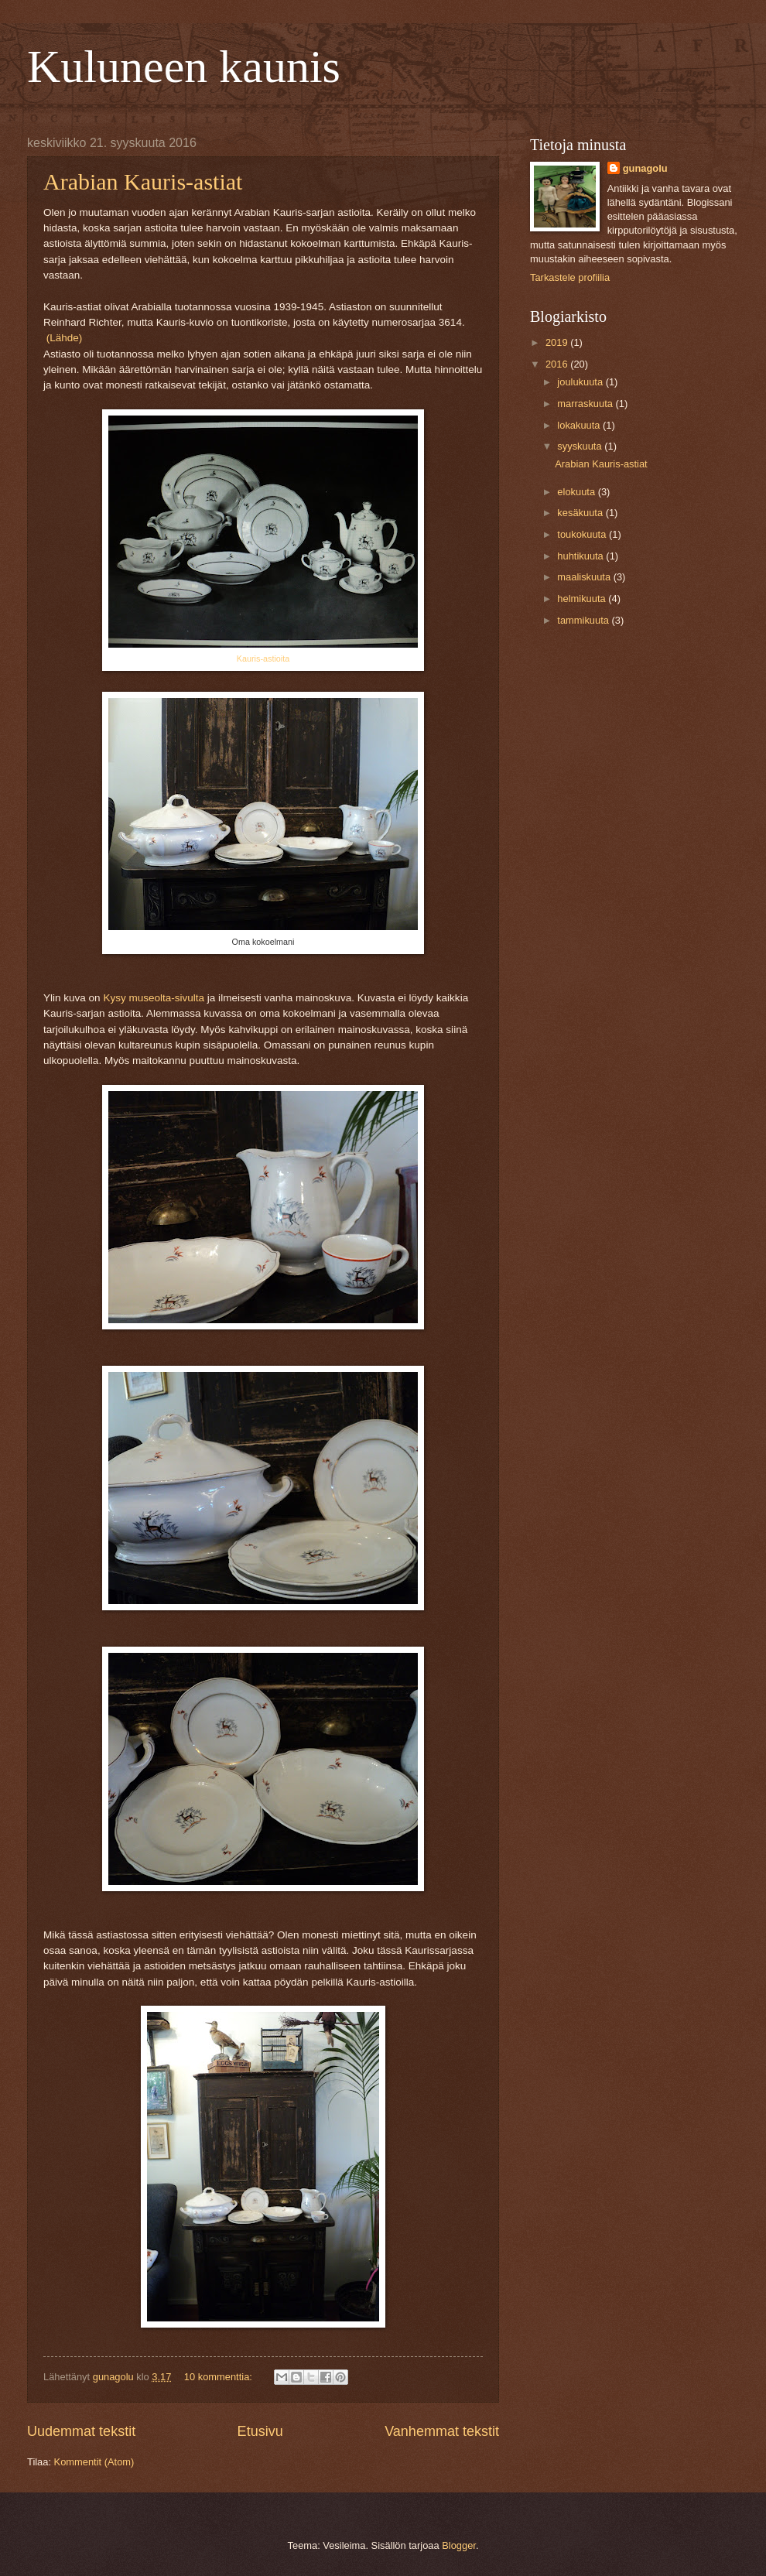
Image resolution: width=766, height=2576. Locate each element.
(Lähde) (64, 338)
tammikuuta (584, 620)
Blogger (459, 2545)
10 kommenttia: (219, 2377)
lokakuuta (580, 425)
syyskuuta (580, 446)
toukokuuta (583, 534)
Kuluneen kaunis (183, 66)
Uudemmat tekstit (81, 2431)
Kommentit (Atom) (94, 2462)
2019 (557, 342)
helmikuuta (582, 598)
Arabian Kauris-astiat (142, 181)
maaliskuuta (585, 577)
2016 (557, 364)
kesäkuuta (581, 512)
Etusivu (260, 2431)
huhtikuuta (581, 556)
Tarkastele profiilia (570, 277)
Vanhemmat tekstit (442, 2431)
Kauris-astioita (263, 658)
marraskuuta (586, 403)
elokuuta (577, 492)
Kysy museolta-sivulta (153, 998)
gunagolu (645, 168)
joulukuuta (581, 382)
